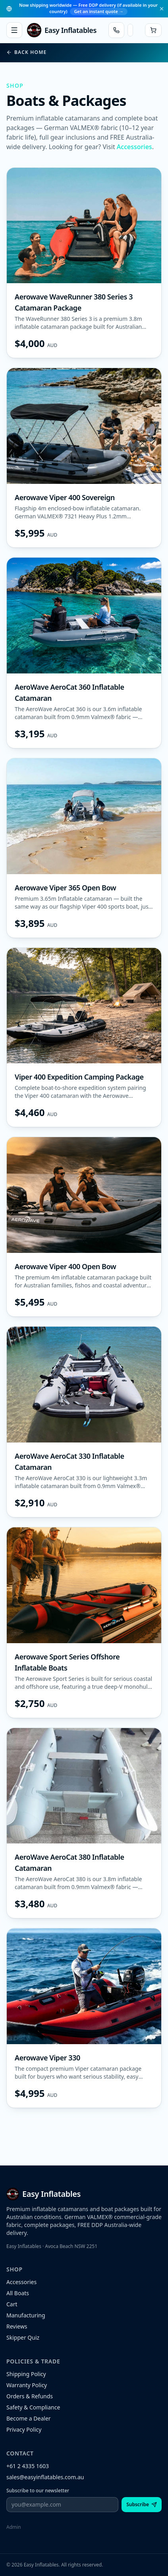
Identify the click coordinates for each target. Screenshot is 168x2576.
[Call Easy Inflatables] (116, 30)
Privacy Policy (23, 2429)
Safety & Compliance (33, 2407)
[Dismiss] (161, 8)
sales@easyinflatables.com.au (45, 2477)
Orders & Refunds (29, 2396)
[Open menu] (14, 30)
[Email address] (62, 2504)
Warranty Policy (26, 2385)
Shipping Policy (26, 2374)
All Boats (17, 2293)
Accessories (134, 146)
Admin (13, 2527)
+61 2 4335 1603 (27, 2466)
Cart (11, 2304)
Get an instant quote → (98, 11)
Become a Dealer (28, 2418)
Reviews (16, 2326)
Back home (26, 52)
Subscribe (141, 2504)
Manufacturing (25, 2315)
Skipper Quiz (22, 2337)
